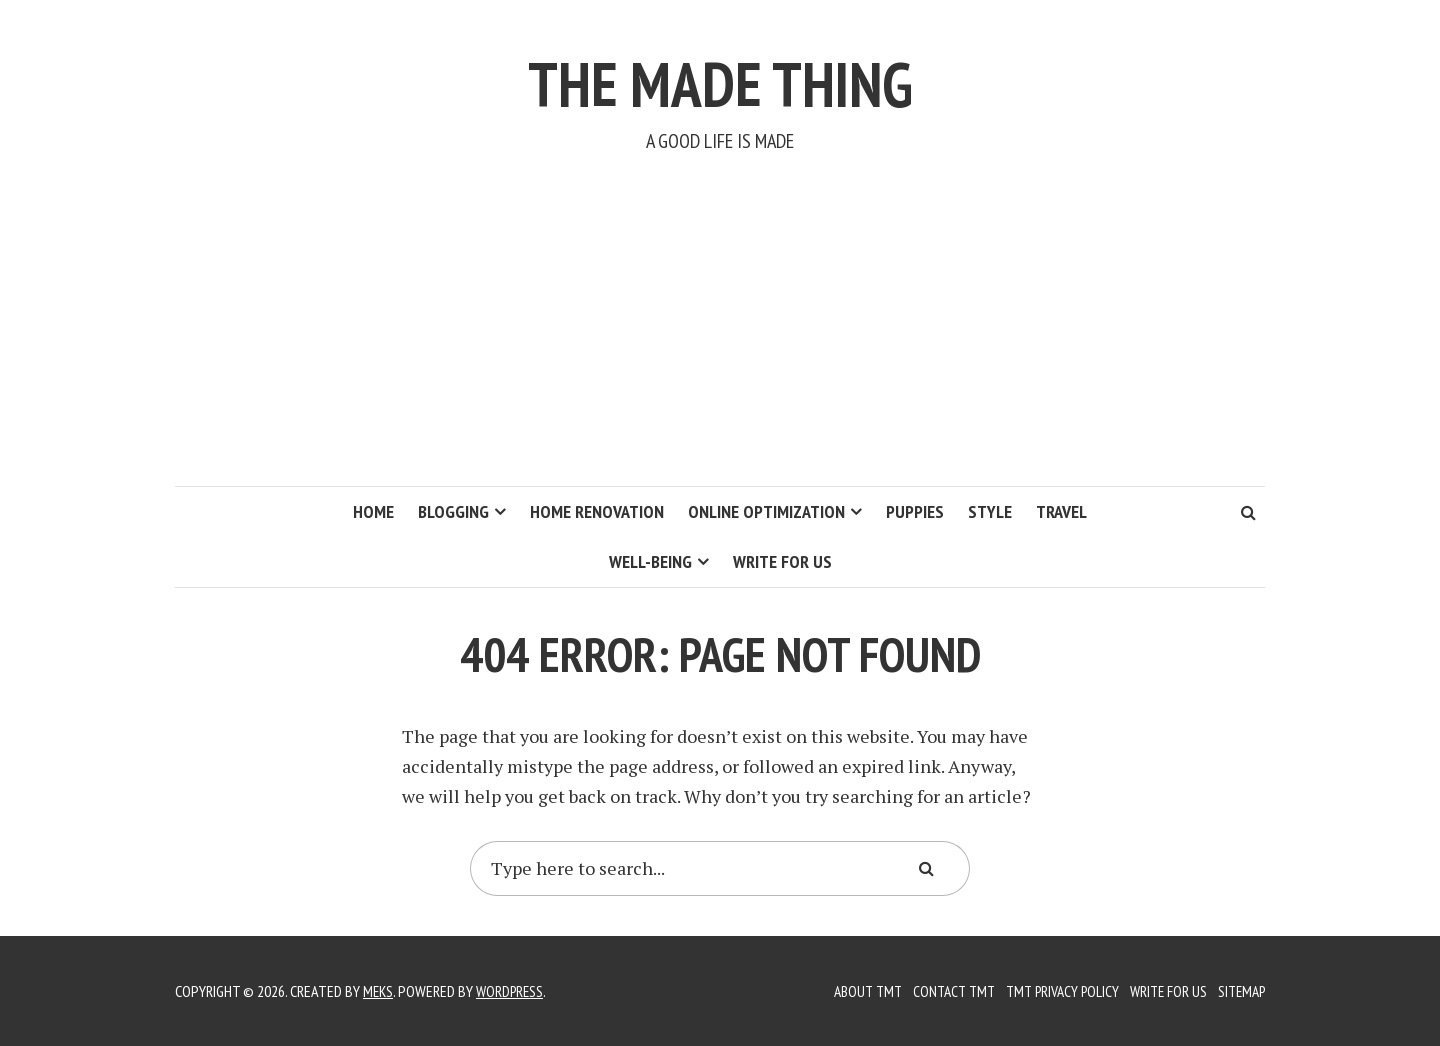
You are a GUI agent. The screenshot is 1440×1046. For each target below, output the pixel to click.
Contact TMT (938, 991)
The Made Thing (720, 77)
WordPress (513, 991)
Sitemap (1239, 991)
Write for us (782, 561)
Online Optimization (766, 511)
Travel (1061, 511)
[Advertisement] (720, 336)
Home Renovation (597, 511)
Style (990, 511)
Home (373, 511)
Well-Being (650, 561)
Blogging (453, 511)
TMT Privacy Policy (1051, 991)
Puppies (915, 511)
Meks (379, 991)
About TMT (848, 991)
